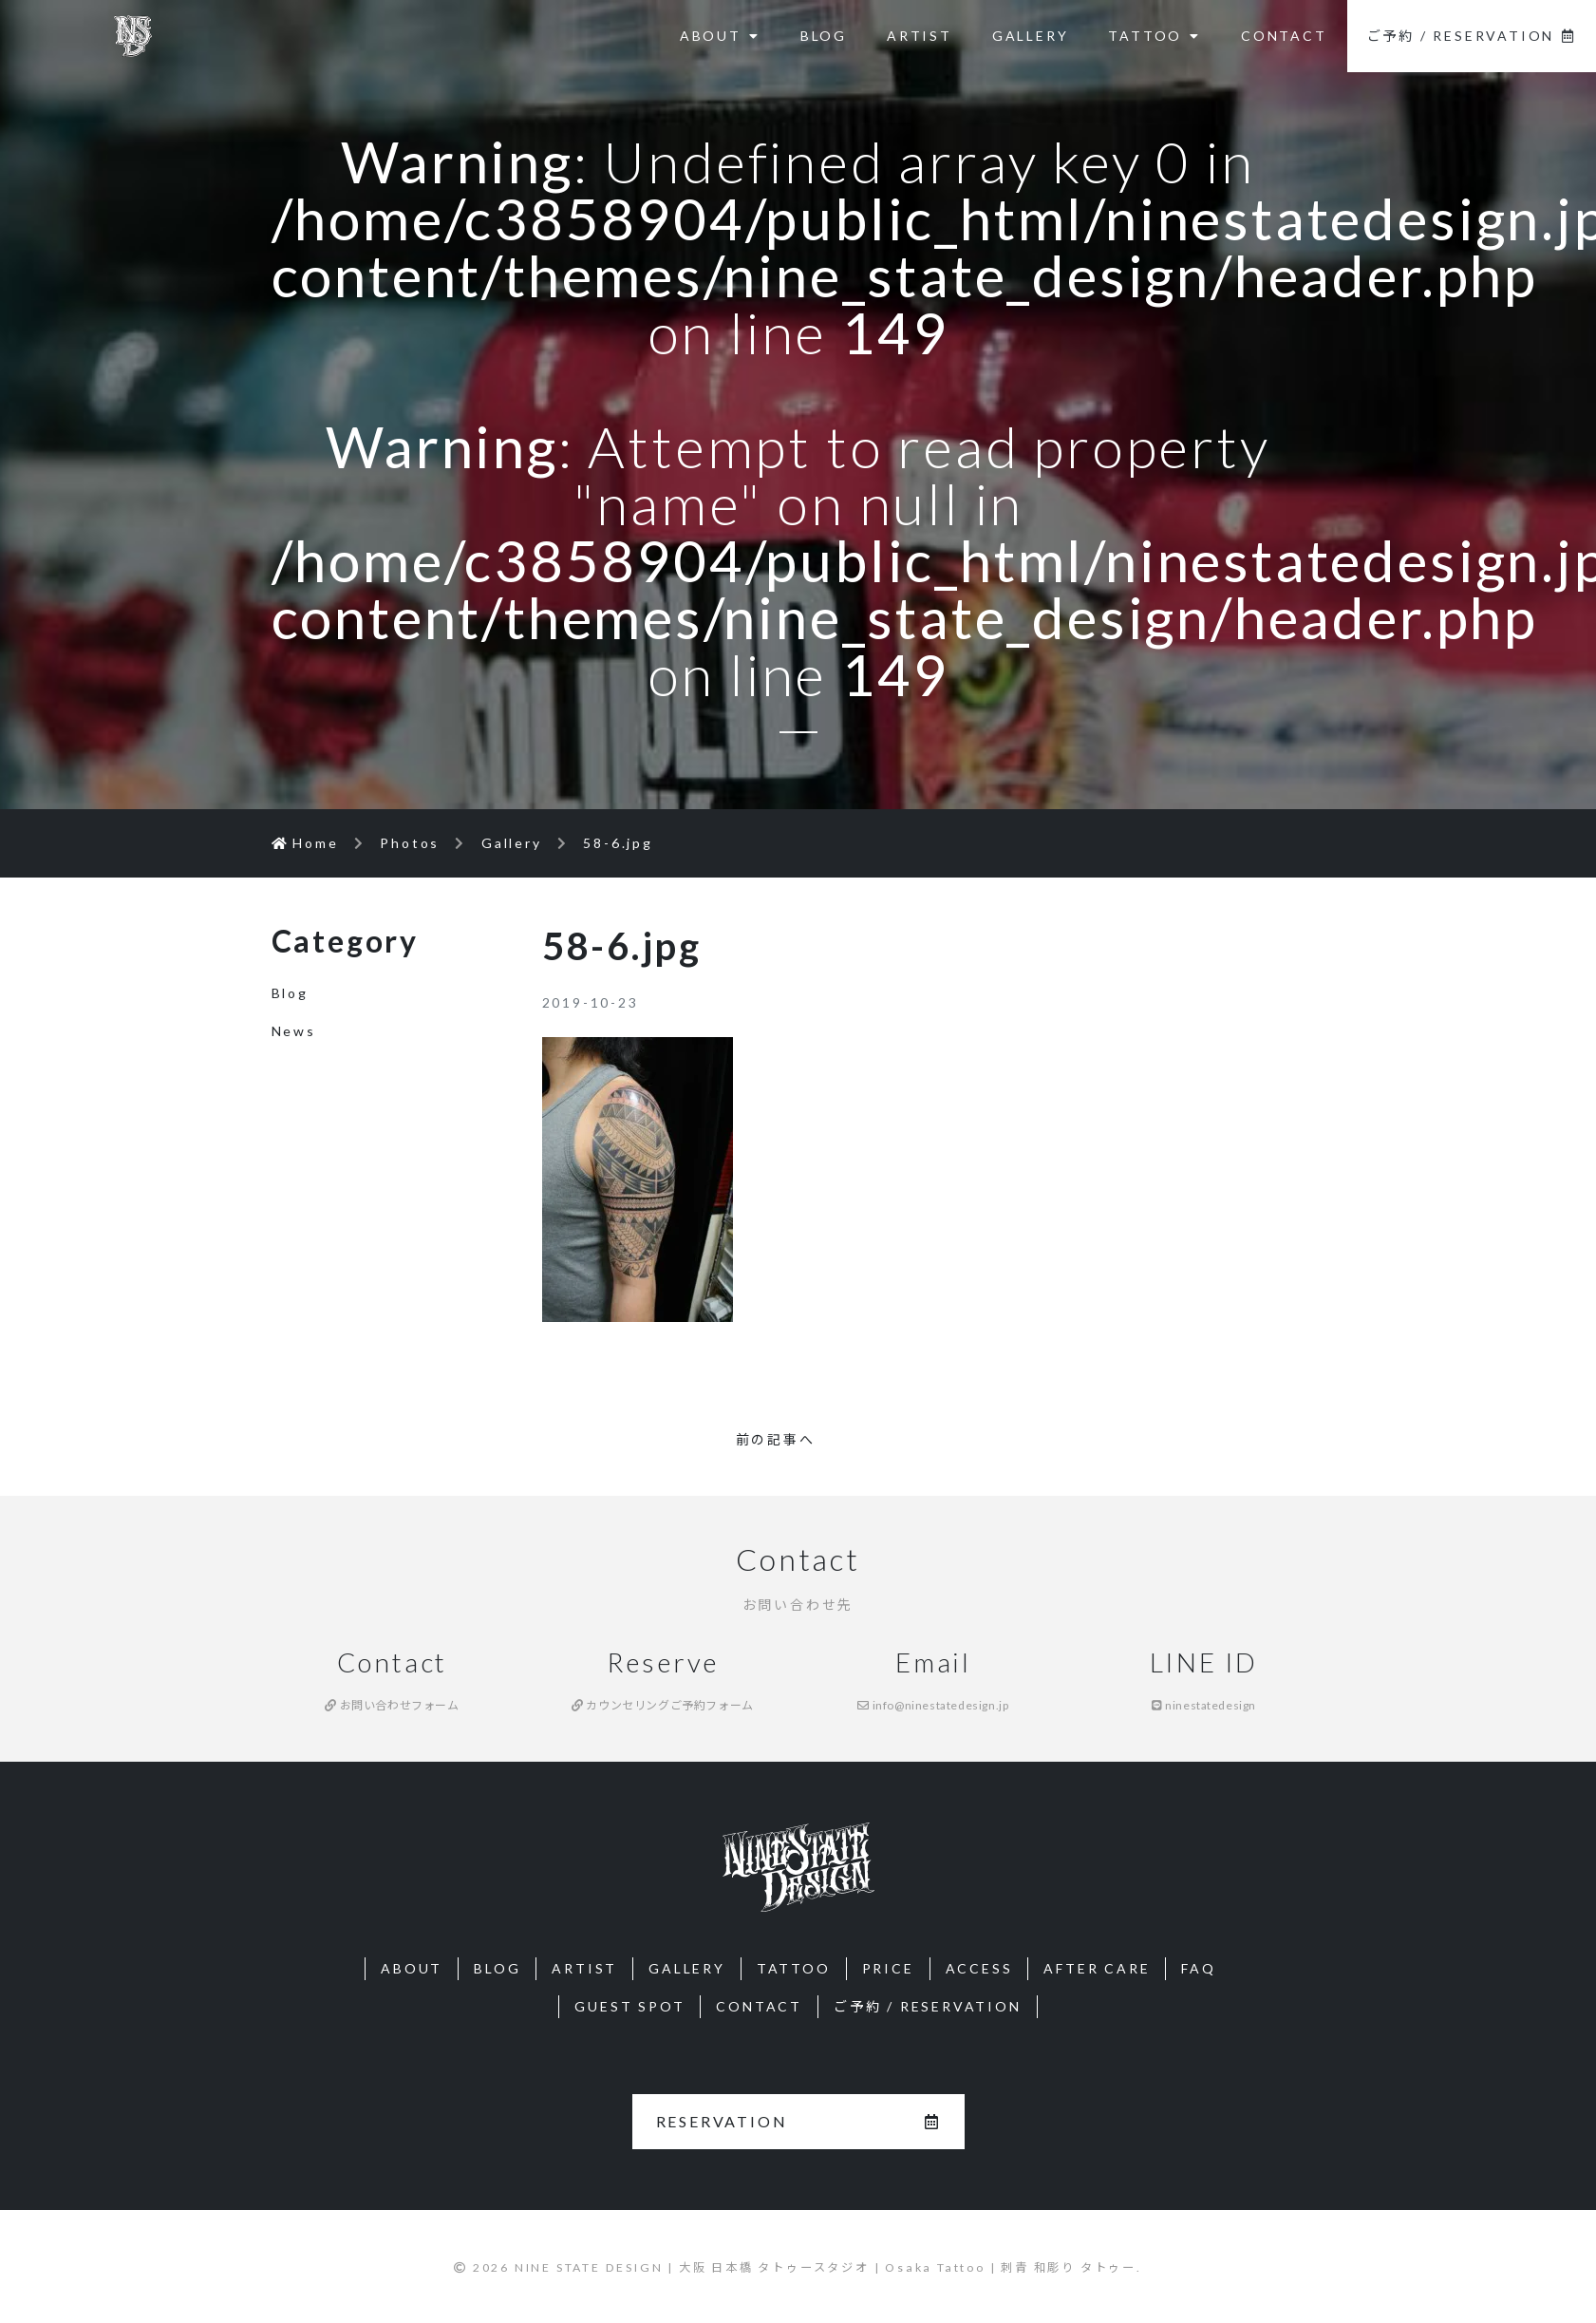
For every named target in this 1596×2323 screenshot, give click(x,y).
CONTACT (1284, 36)
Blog (290, 993)
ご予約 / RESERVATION (1471, 36)
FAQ (1198, 1968)
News (294, 1031)
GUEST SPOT (629, 2006)
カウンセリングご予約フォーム (663, 1705)
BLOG (823, 36)
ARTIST (919, 36)
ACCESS (979, 1968)
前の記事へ (776, 1439)
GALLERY (1030, 36)
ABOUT (720, 36)
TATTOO (1154, 36)
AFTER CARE (1096, 1968)
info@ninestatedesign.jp (932, 1705)
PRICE (888, 1968)
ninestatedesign (1204, 1705)
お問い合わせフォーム (392, 1705)
